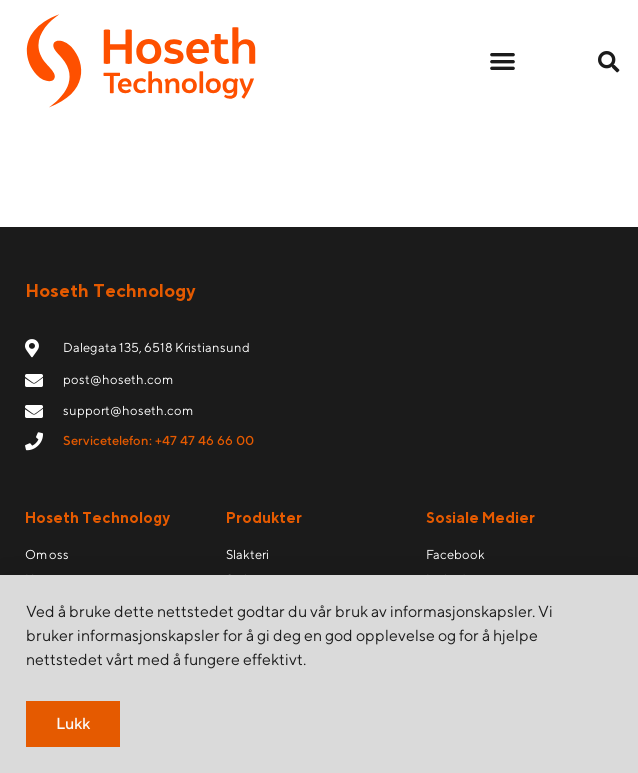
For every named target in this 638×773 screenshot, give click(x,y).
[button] (502, 61)
